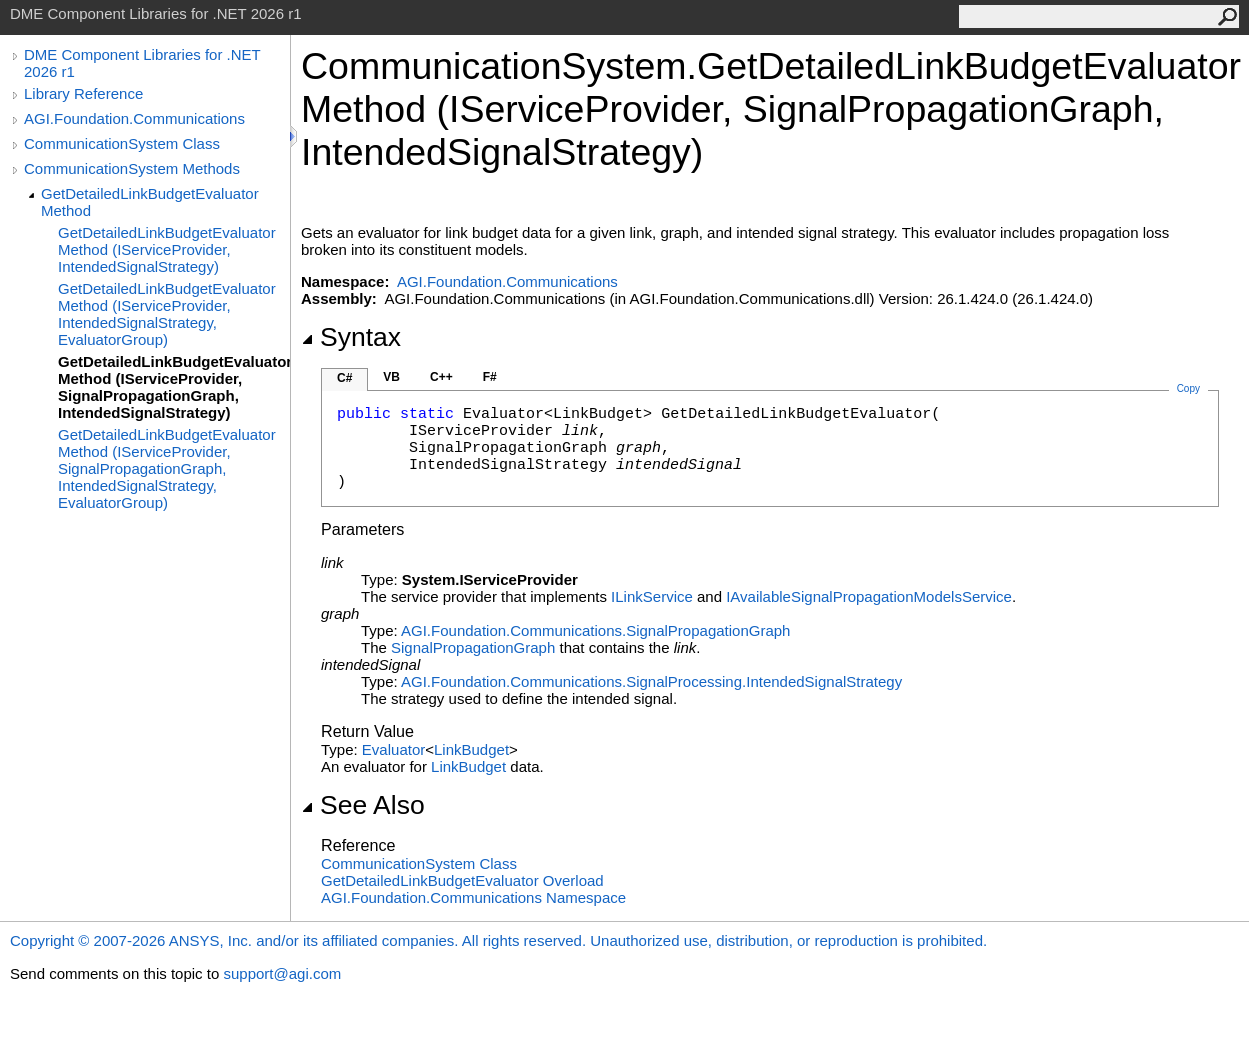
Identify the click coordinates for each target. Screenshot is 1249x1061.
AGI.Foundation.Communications (134, 118)
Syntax (351, 337)
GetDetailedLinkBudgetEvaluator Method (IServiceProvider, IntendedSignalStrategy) (167, 249)
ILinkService (652, 596)
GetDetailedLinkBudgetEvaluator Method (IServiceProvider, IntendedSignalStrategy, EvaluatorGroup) (167, 314)
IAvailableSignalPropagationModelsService (869, 596)
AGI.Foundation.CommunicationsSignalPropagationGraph (595, 630)
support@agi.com (282, 973)
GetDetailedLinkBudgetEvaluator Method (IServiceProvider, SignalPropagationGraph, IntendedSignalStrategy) (174, 387)
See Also (363, 805)
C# (344, 378)
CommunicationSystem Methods (132, 168)
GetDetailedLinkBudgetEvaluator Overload (462, 880)
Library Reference (83, 93)
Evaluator (393, 749)
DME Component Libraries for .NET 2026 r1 (142, 63)
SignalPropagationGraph (473, 647)
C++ (441, 377)
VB (391, 377)
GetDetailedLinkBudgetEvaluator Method (150, 202)
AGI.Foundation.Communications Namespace (473, 897)
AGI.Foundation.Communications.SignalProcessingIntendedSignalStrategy (651, 681)
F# (490, 377)
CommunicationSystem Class (122, 143)
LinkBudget (471, 749)
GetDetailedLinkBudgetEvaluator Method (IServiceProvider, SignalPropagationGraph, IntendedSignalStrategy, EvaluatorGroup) (167, 468)
